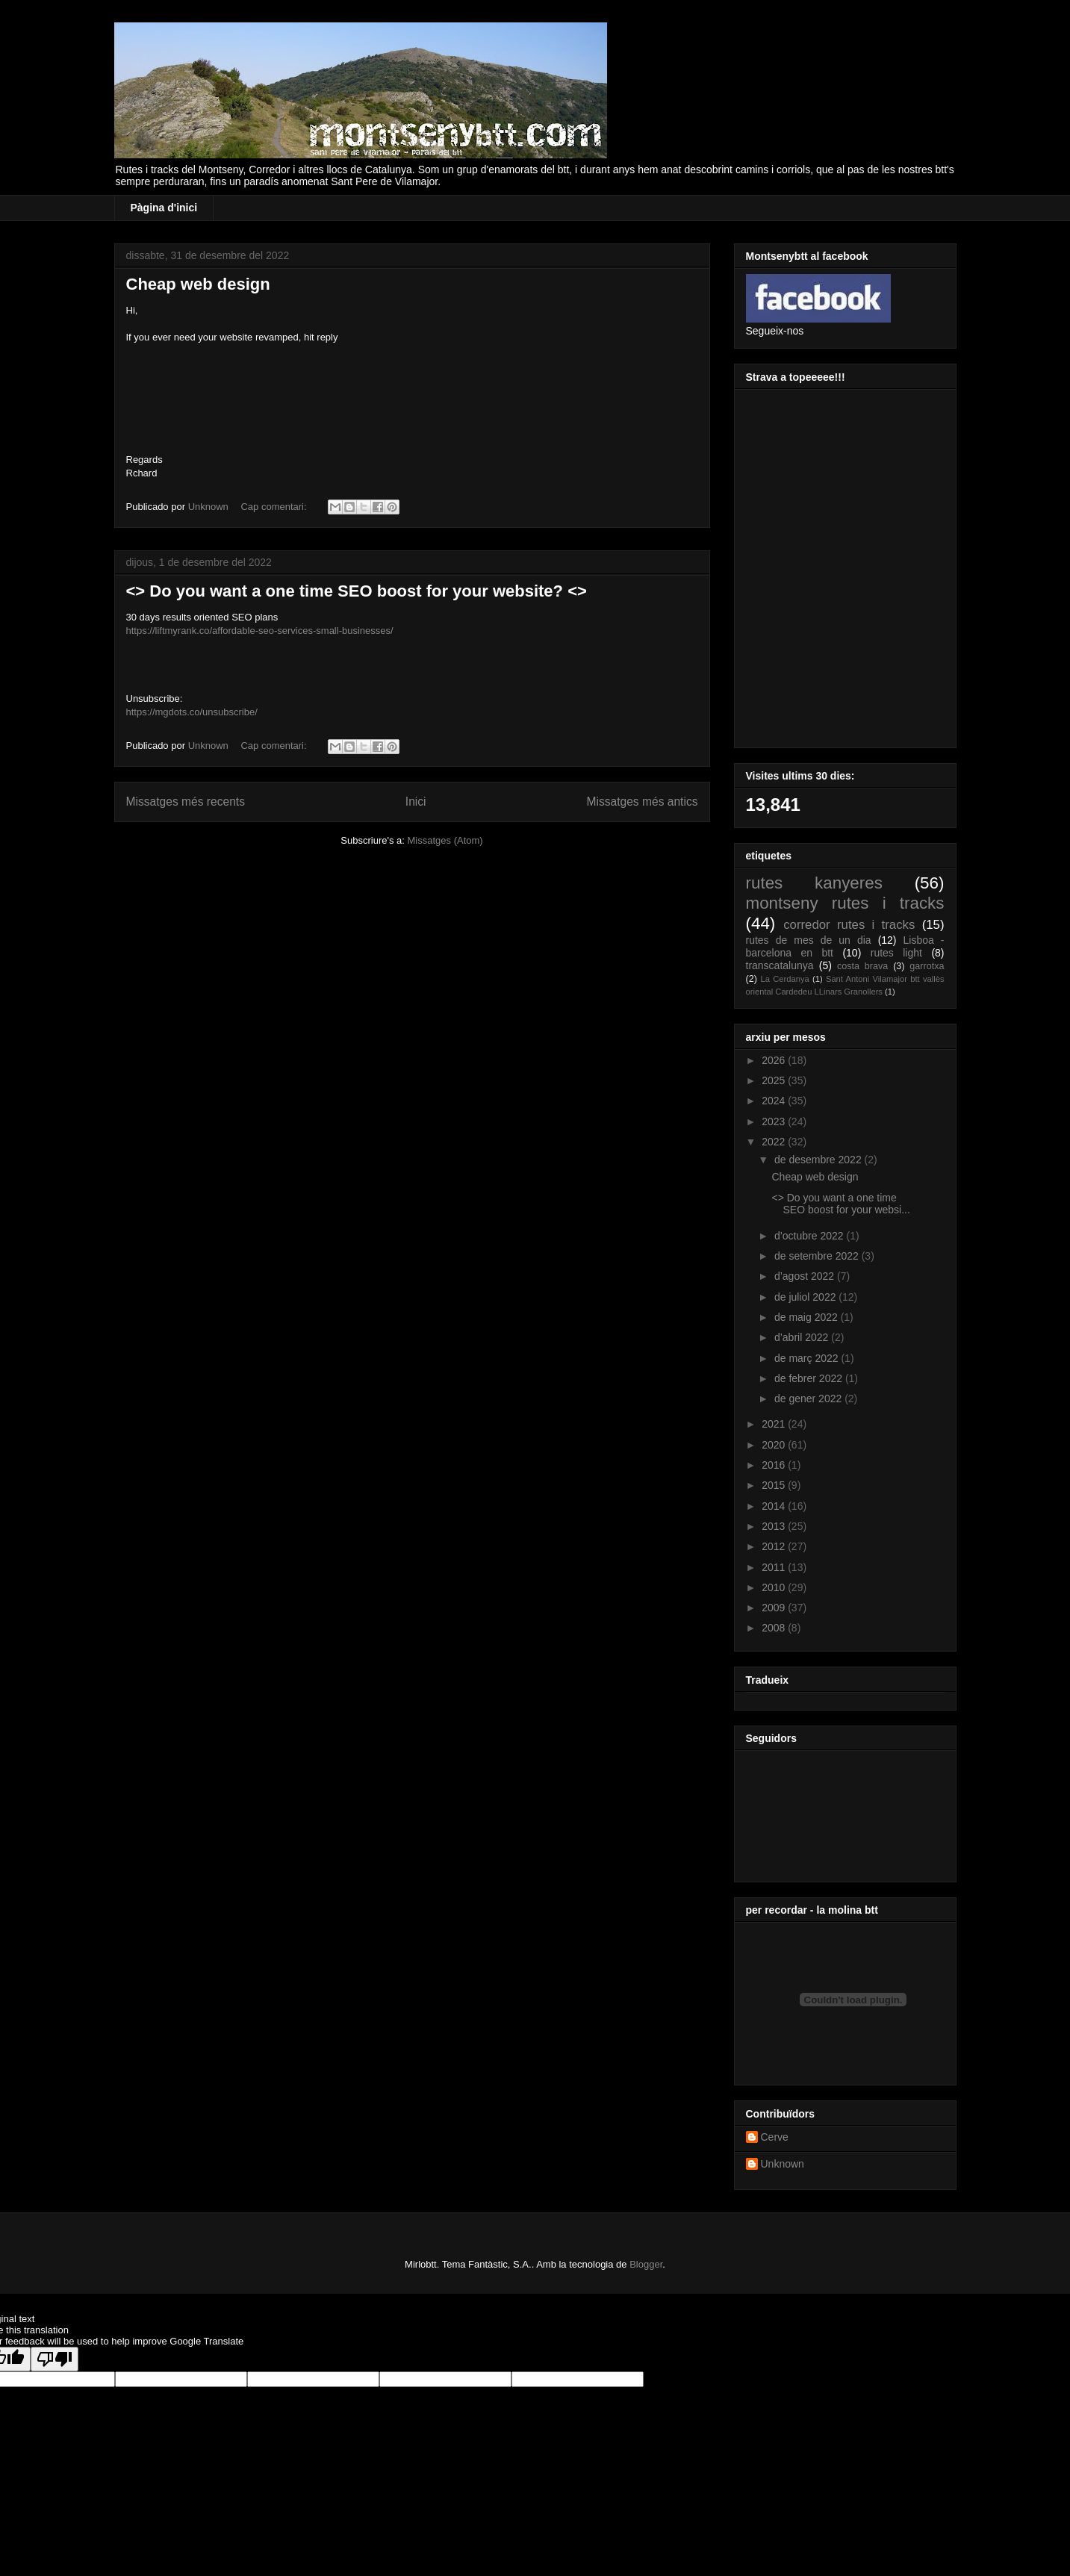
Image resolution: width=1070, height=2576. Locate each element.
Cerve (774, 2137)
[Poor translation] (54, 2359)
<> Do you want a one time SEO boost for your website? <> (356, 591)
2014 (775, 1506)
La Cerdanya (785, 978)
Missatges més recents (185, 801)
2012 (775, 1546)
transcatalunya (780, 965)
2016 (775, 1465)
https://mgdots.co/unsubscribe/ (192, 712)
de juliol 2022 (806, 1297)
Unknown (782, 2164)
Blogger (645, 2264)
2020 (775, 1445)
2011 (775, 1567)
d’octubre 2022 (810, 1236)
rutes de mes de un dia (808, 940)
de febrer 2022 (809, 1378)
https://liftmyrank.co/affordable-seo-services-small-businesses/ (260, 630)
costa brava (862, 966)
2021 (775, 1424)
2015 (775, 1485)
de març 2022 (808, 1358)
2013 (775, 1526)
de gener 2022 (809, 1398)
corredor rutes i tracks (849, 925)
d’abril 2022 (802, 1337)
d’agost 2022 (805, 1276)
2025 (775, 1080)
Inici (415, 801)
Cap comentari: (274, 506)
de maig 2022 (807, 1317)
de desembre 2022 (819, 1160)
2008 (775, 1628)
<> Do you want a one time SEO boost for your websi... (840, 1204)
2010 (775, 1587)
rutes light (896, 953)
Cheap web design (198, 284)
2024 (775, 1101)
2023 (775, 1121)
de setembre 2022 (818, 1256)
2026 (775, 1060)
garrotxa (926, 966)
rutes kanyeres (814, 883)
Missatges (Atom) (445, 840)
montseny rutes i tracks (845, 903)
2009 (775, 1608)
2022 (775, 1142)
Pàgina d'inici (164, 208)
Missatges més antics (641, 801)
